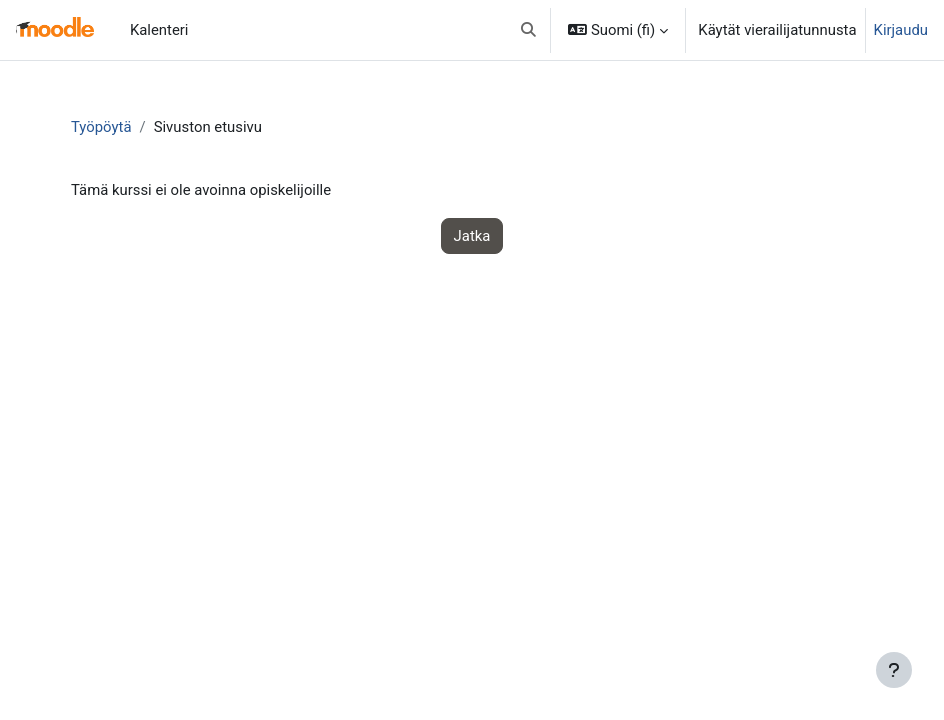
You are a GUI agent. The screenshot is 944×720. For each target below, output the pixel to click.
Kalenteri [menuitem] (159, 30)
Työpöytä (101, 127)
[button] (528, 30)
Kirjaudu (901, 30)
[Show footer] (894, 670)
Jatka (472, 236)
